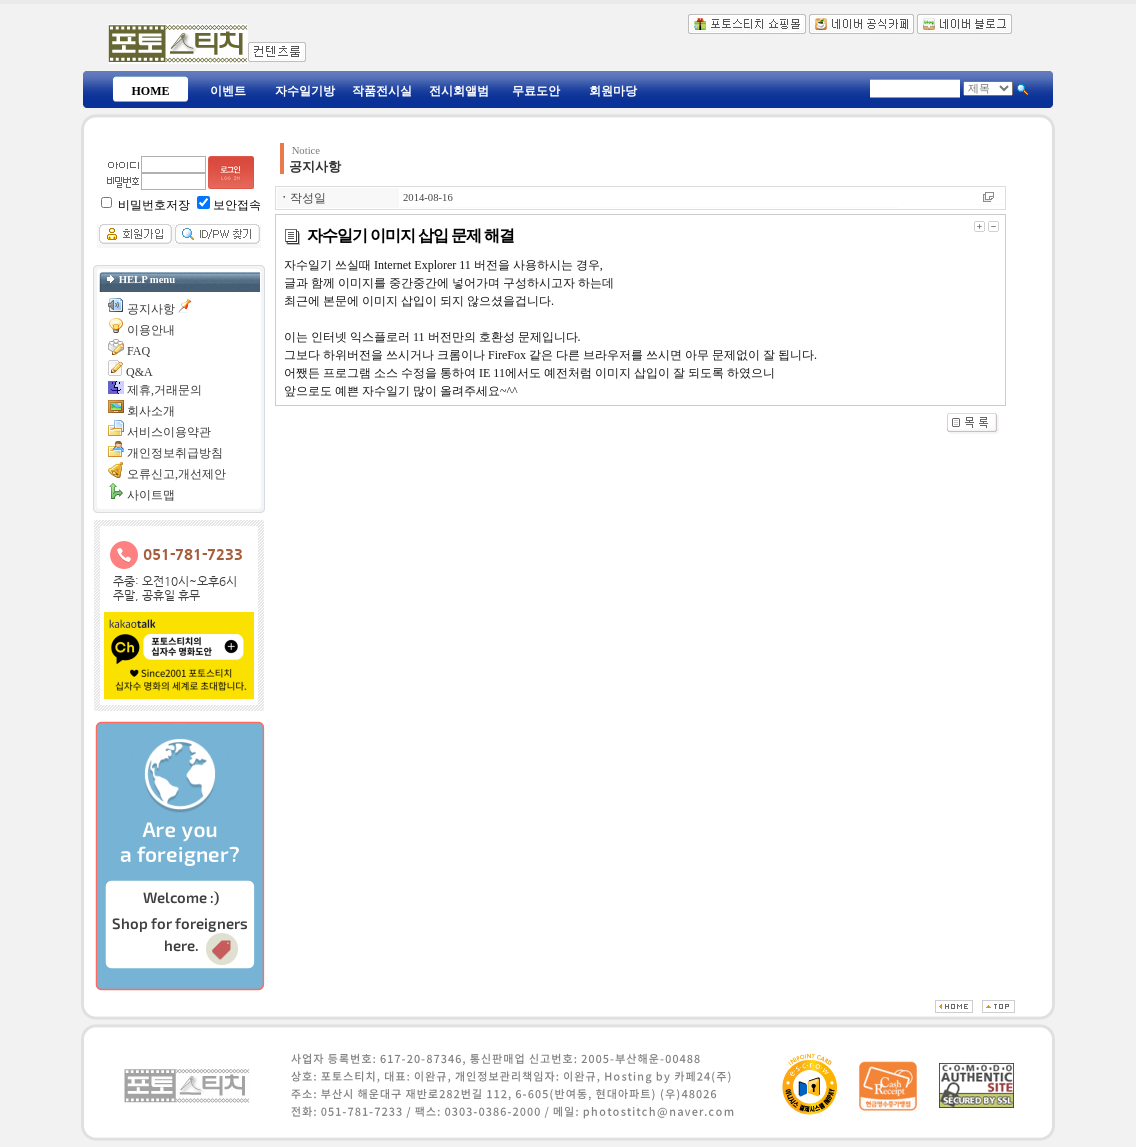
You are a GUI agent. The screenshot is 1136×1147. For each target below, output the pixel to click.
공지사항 (151, 309)
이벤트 (228, 91)
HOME (151, 91)
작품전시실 (382, 91)
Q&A (139, 372)
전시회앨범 (459, 91)
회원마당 (613, 91)
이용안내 (151, 330)
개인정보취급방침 (175, 453)
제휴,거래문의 (164, 390)
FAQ (138, 351)
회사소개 (151, 411)
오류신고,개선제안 (176, 474)
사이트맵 (151, 495)
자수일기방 (305, 91)
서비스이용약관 (169, 432)
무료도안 (536, 91)
